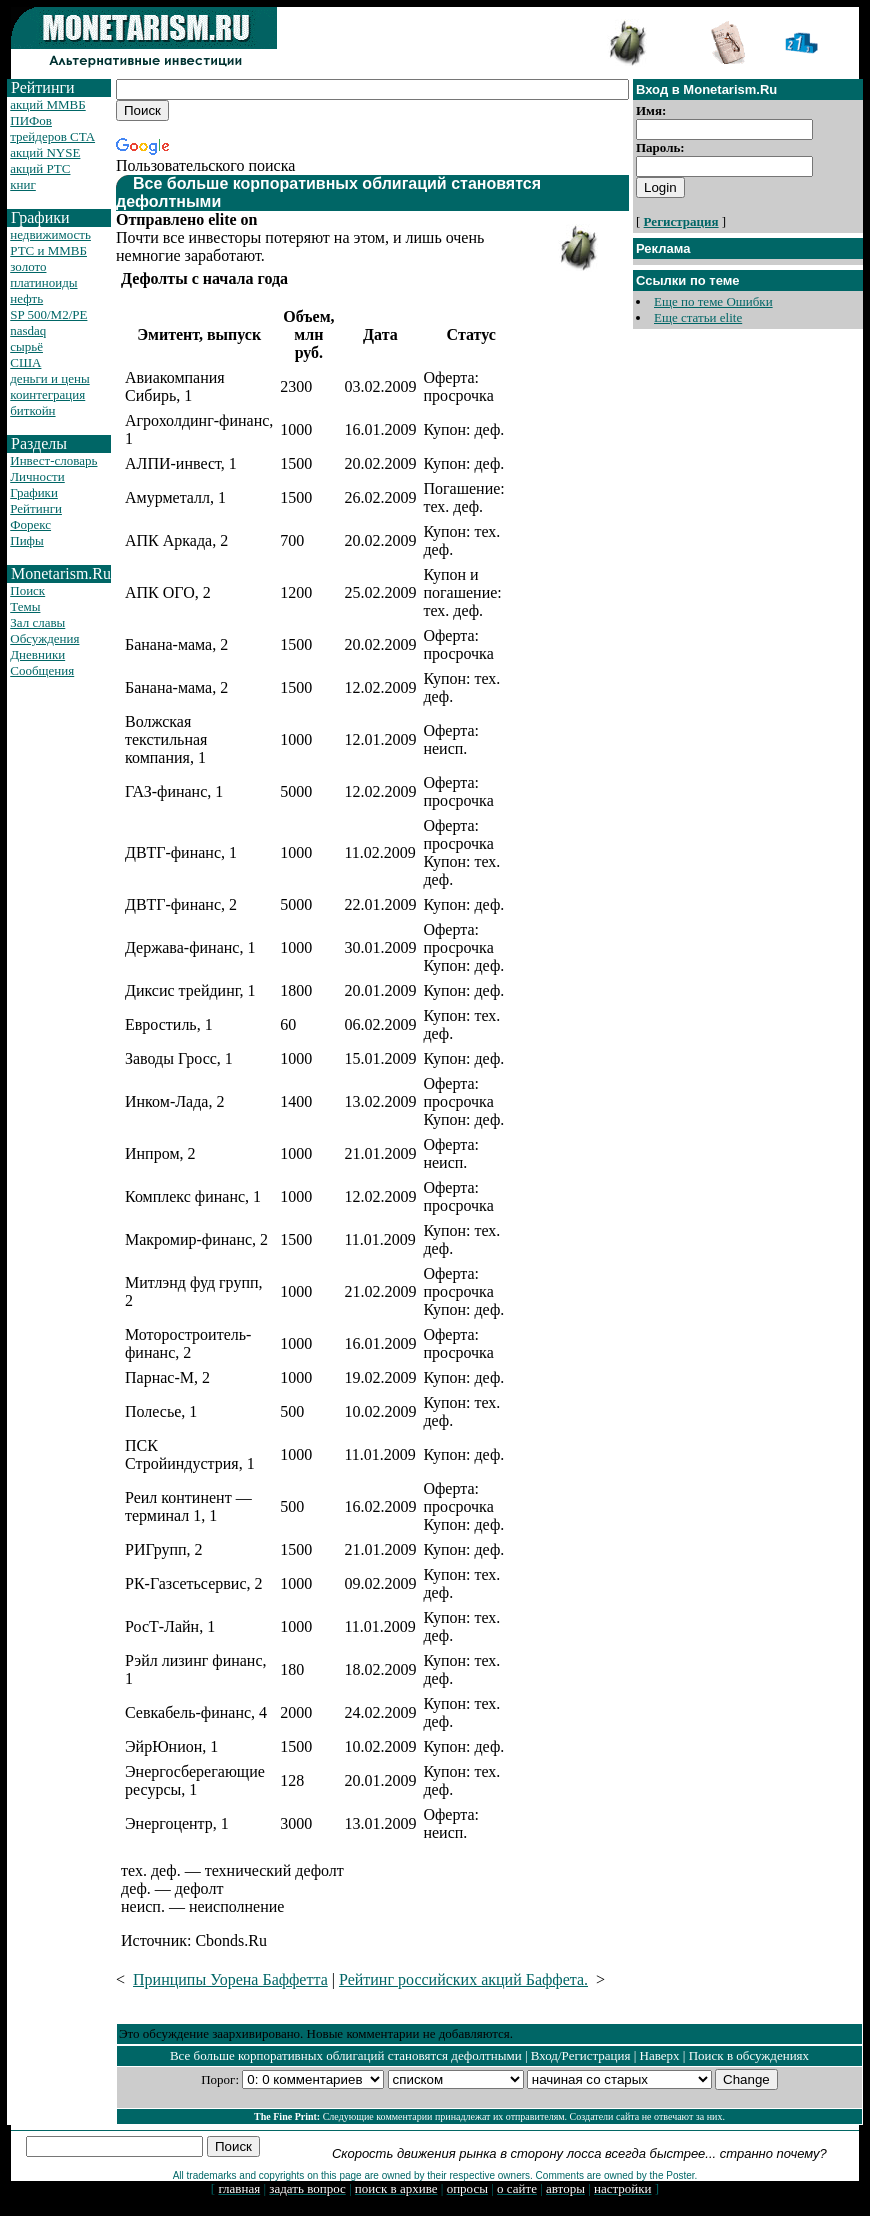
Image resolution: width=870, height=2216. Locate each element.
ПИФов (31, 120)
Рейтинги (36, 508)
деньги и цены (49, 378)
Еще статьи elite (698, 317)
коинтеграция (47, 394)
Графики (34, 492)
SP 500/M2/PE (48, 314)
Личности (37, 476)
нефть (26, 298)
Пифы (27, 540)
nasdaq (28, 330)
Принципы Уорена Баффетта (230, 1979)
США (25, 362)
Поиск (27, 590)
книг (23, 184)
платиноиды (43, 282)
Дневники (37, 654)
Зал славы (37, 622)
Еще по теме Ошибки (713, 301)
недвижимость (50, 234)
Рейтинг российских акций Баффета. (463, 1979)
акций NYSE (45, 152)
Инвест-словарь (53, 460)
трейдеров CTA (52, 136)
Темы (25, 606)
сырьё (26, 346)
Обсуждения (44, 638)
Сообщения (42, 670)
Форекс (30, 524)
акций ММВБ (47, 104)
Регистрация (681, 221)
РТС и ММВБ (48, 250)
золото (28, 266)
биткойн (32, 410)
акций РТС (40, 168)
